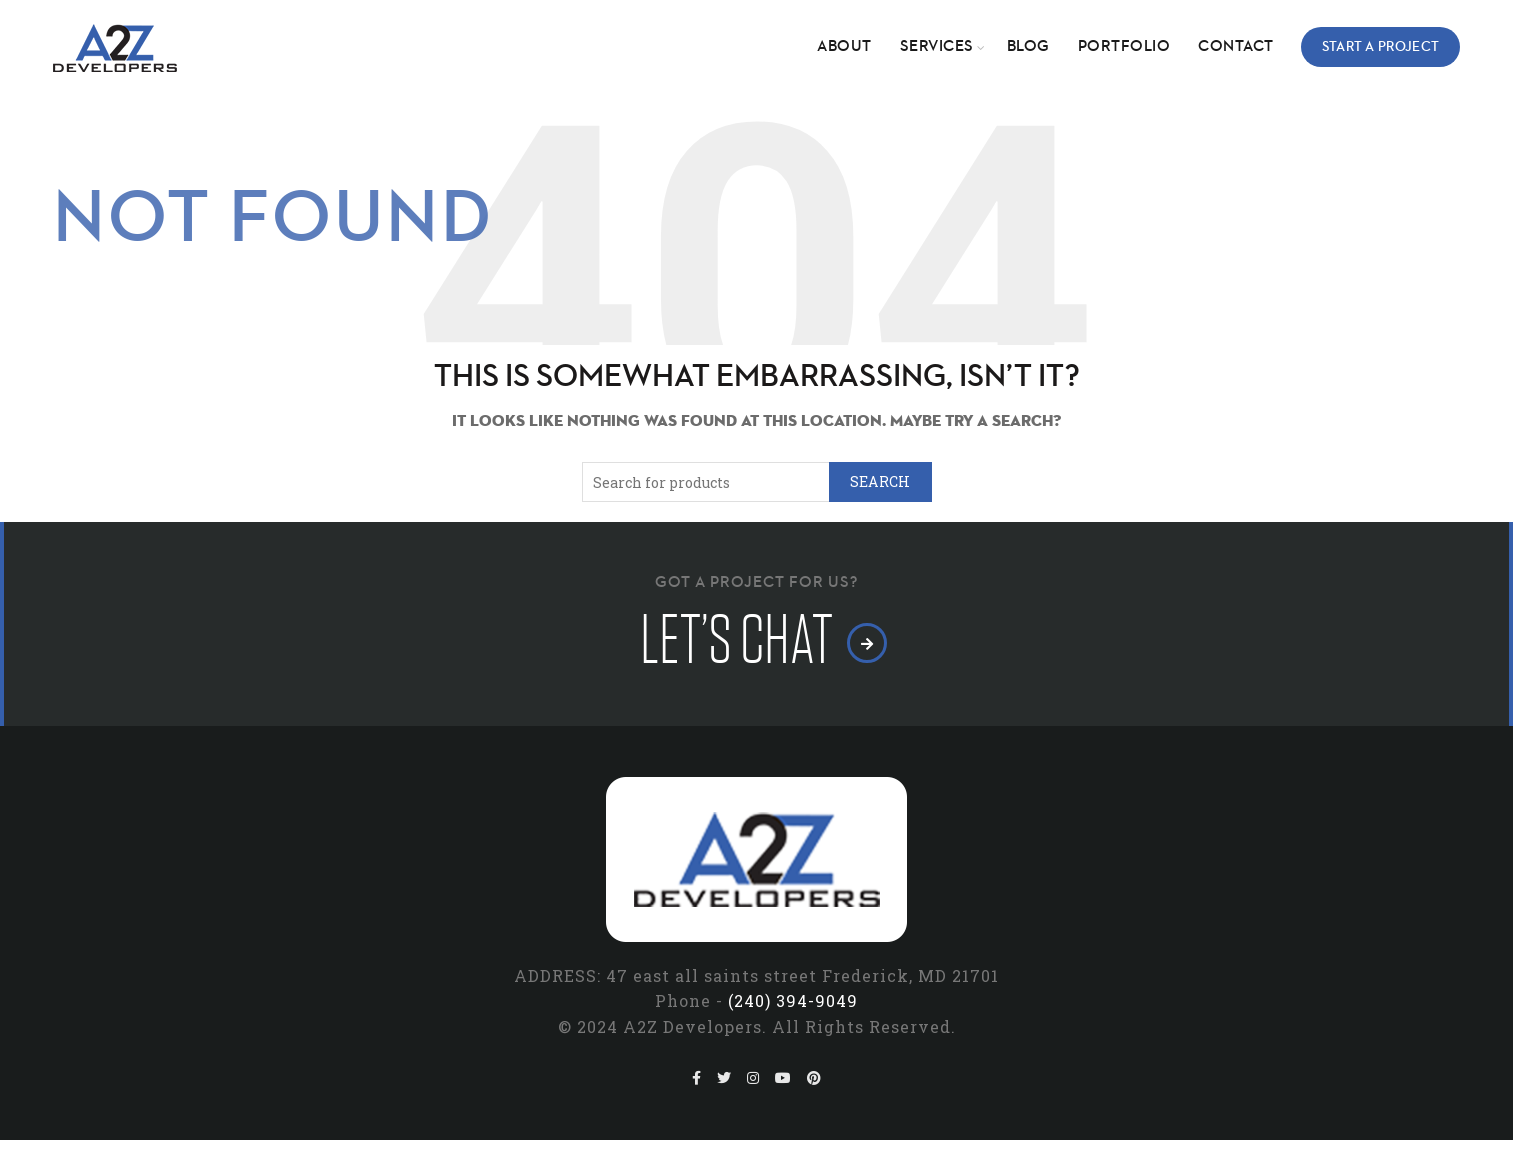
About (844, 47)
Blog (1028, 47)
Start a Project (1381, 47)
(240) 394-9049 (793, 1000)
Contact (1236, 47)
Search (880, 481)
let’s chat (756, 640)
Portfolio (1124, 47)
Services (937, 47)
